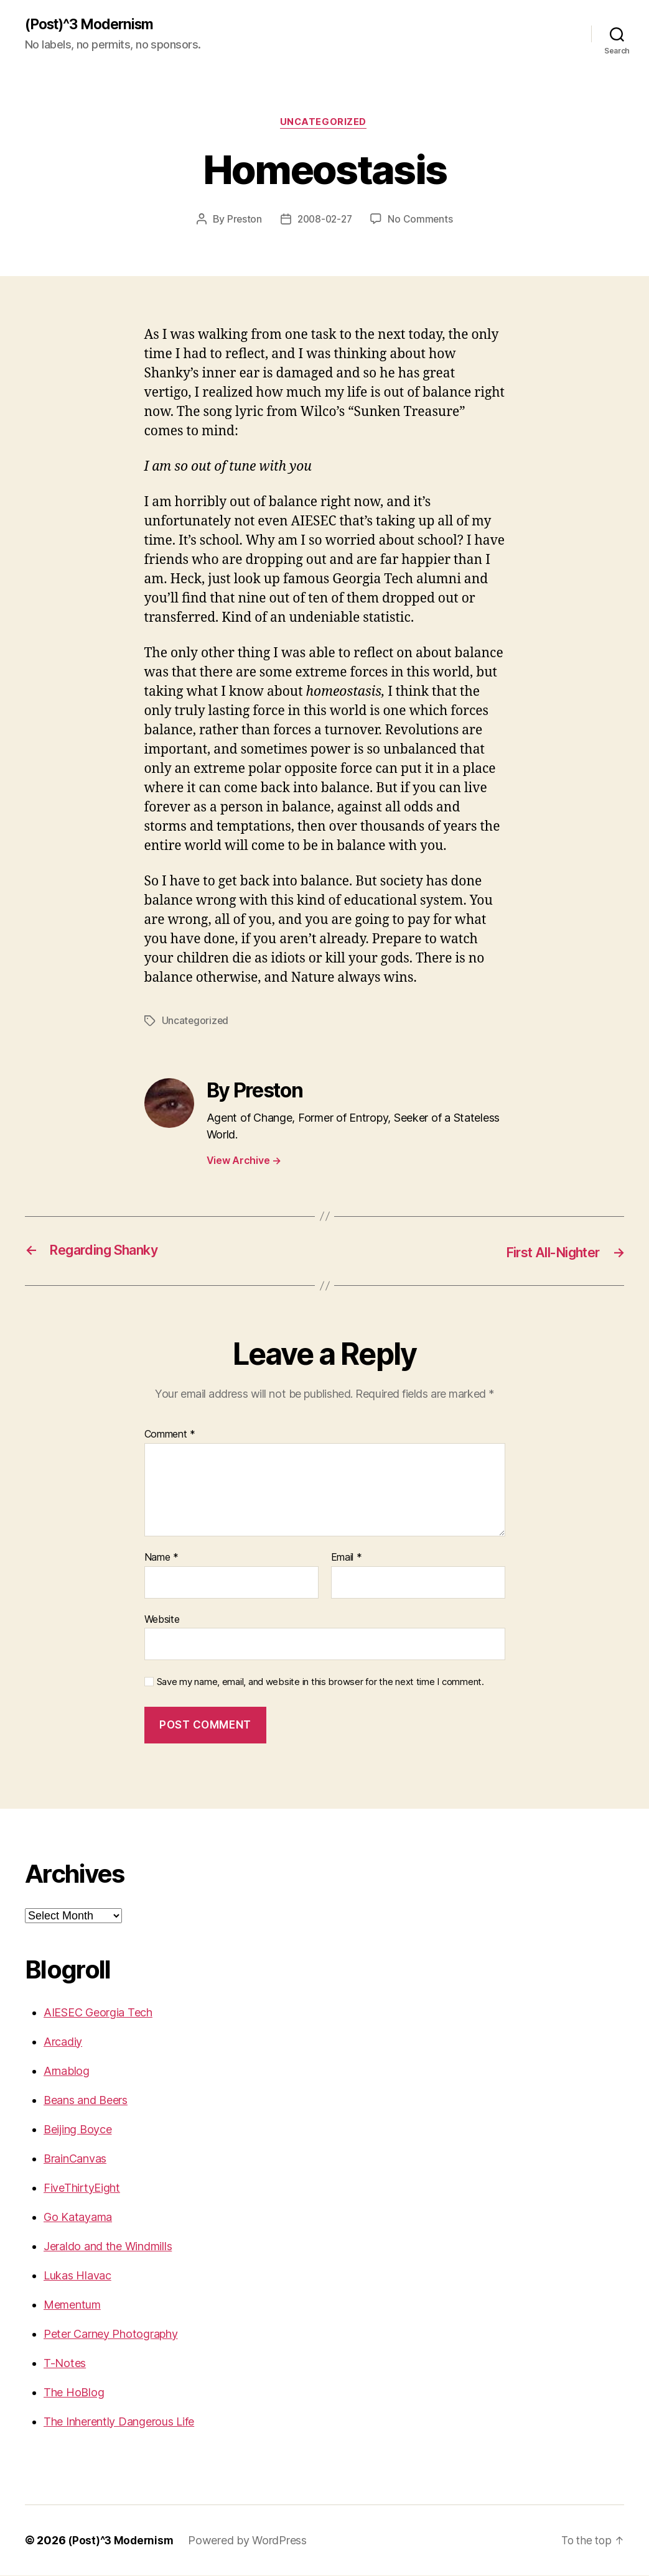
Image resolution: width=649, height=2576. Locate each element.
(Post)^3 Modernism (94, 24)
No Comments (422, 221)
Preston (241, 221)
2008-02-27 (324, 221)
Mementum (72, 2305)
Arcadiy (63, 2042)
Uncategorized (324, 124)
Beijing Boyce (78, 2129)
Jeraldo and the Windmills (108, 2246)
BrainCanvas (75, 2159)
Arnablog (67, 2071)
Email (346, 1558)
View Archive (244, 1162)
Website (162, 1620)
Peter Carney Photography (111, 2334)
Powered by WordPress (251, 2540)
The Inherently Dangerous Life (119, 2422)
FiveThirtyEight (82, 2188)
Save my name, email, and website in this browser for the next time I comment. (320, 1683)
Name (161, 1558)
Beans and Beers (86, 2100)
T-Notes (65, 2363)
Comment (170, 1435)
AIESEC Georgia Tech (98, 2013)
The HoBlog (74, 2392)
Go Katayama (78, 2217)
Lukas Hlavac (77, 2276)
